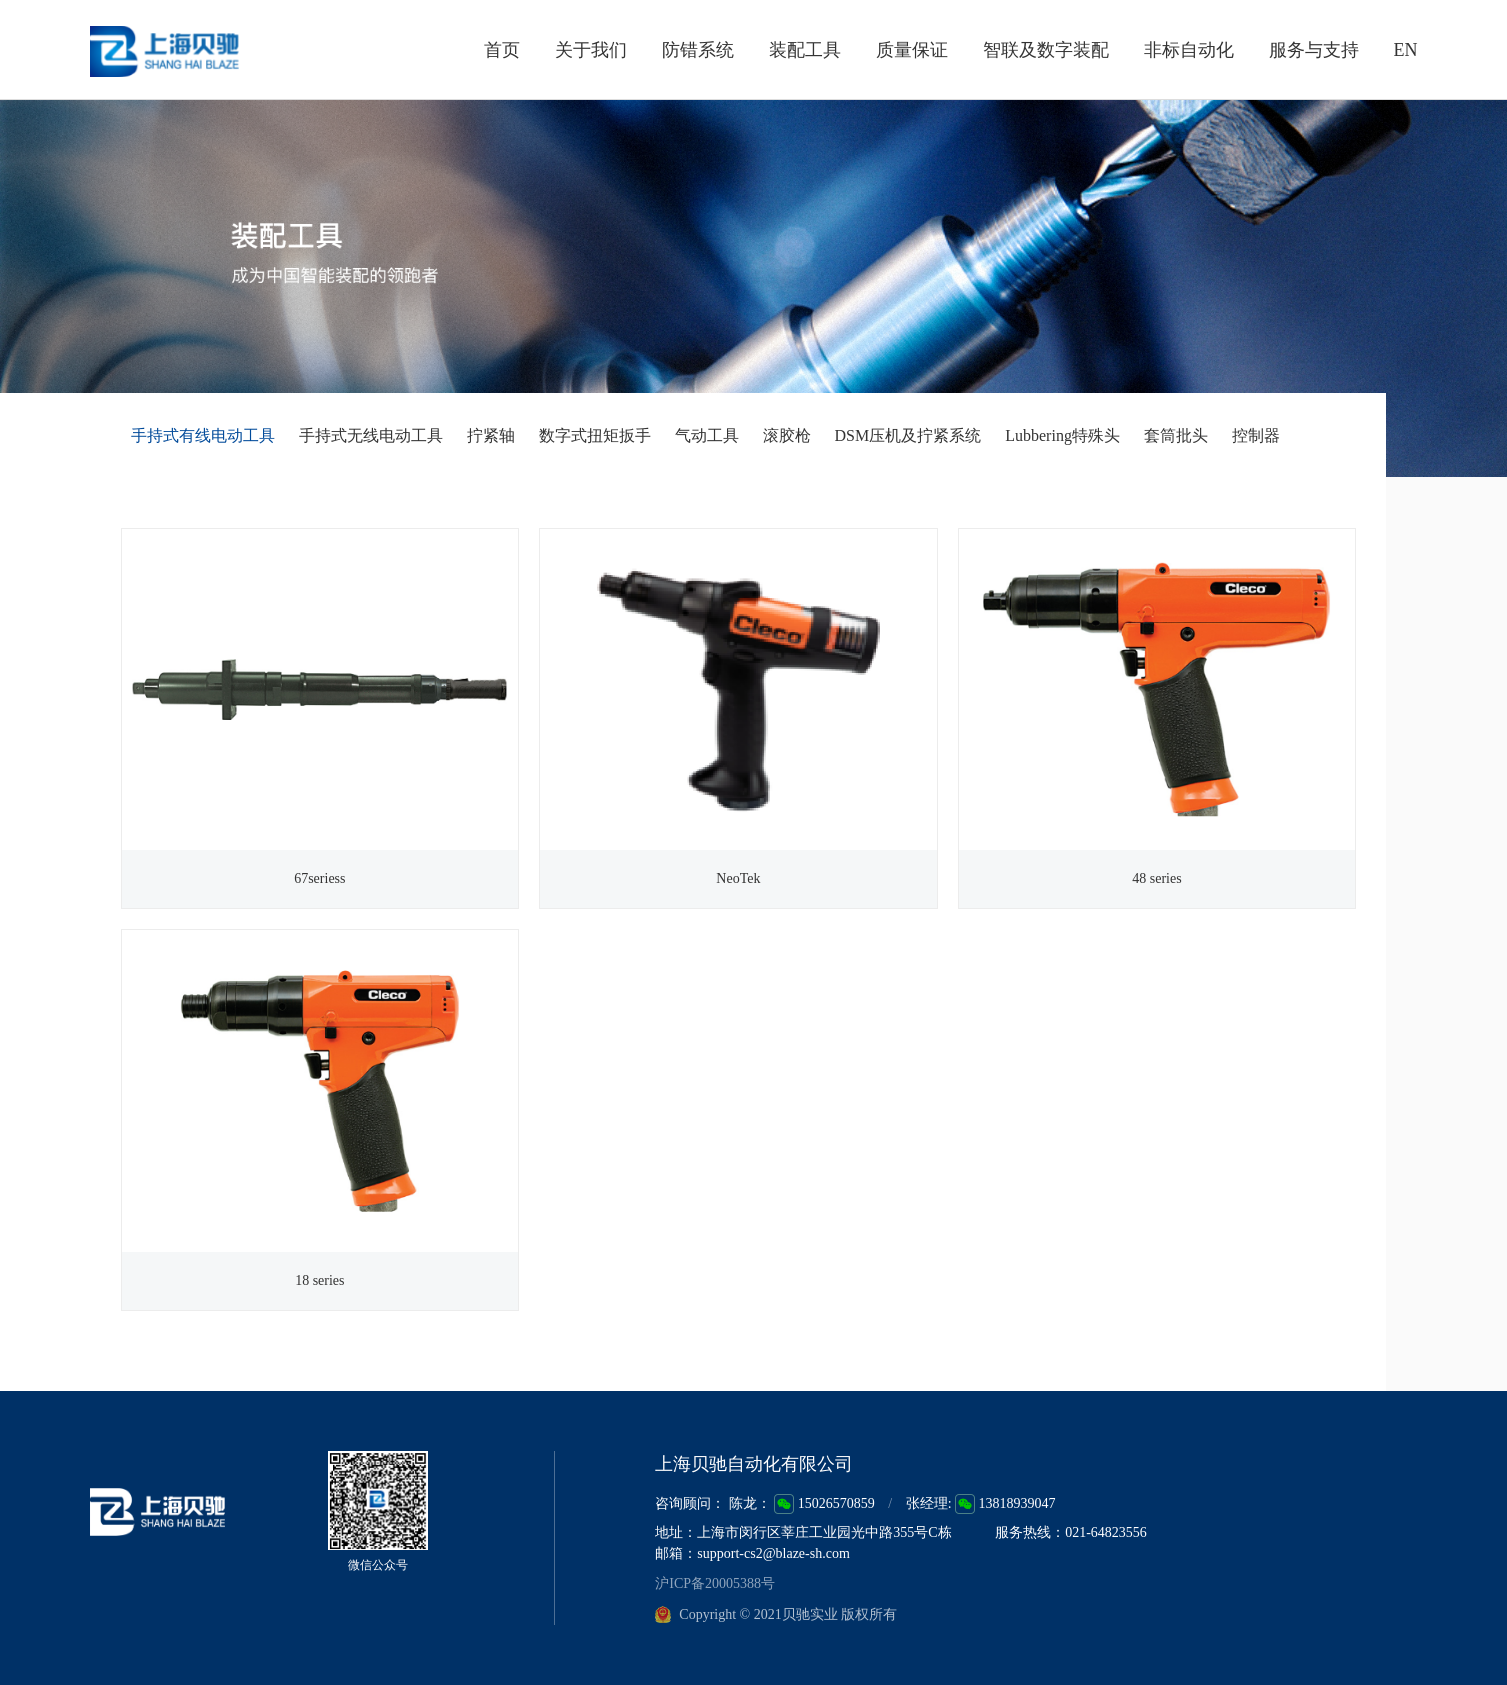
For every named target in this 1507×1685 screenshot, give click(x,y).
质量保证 (912, 50)
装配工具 (805, 50)
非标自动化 (1189, 50)
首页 (502, 50)
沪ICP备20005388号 (715, 1584)
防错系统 (698, 50)
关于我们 (591, 50)
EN (1406, 50)
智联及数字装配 (1046, 50)
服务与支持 (1314, 50)
